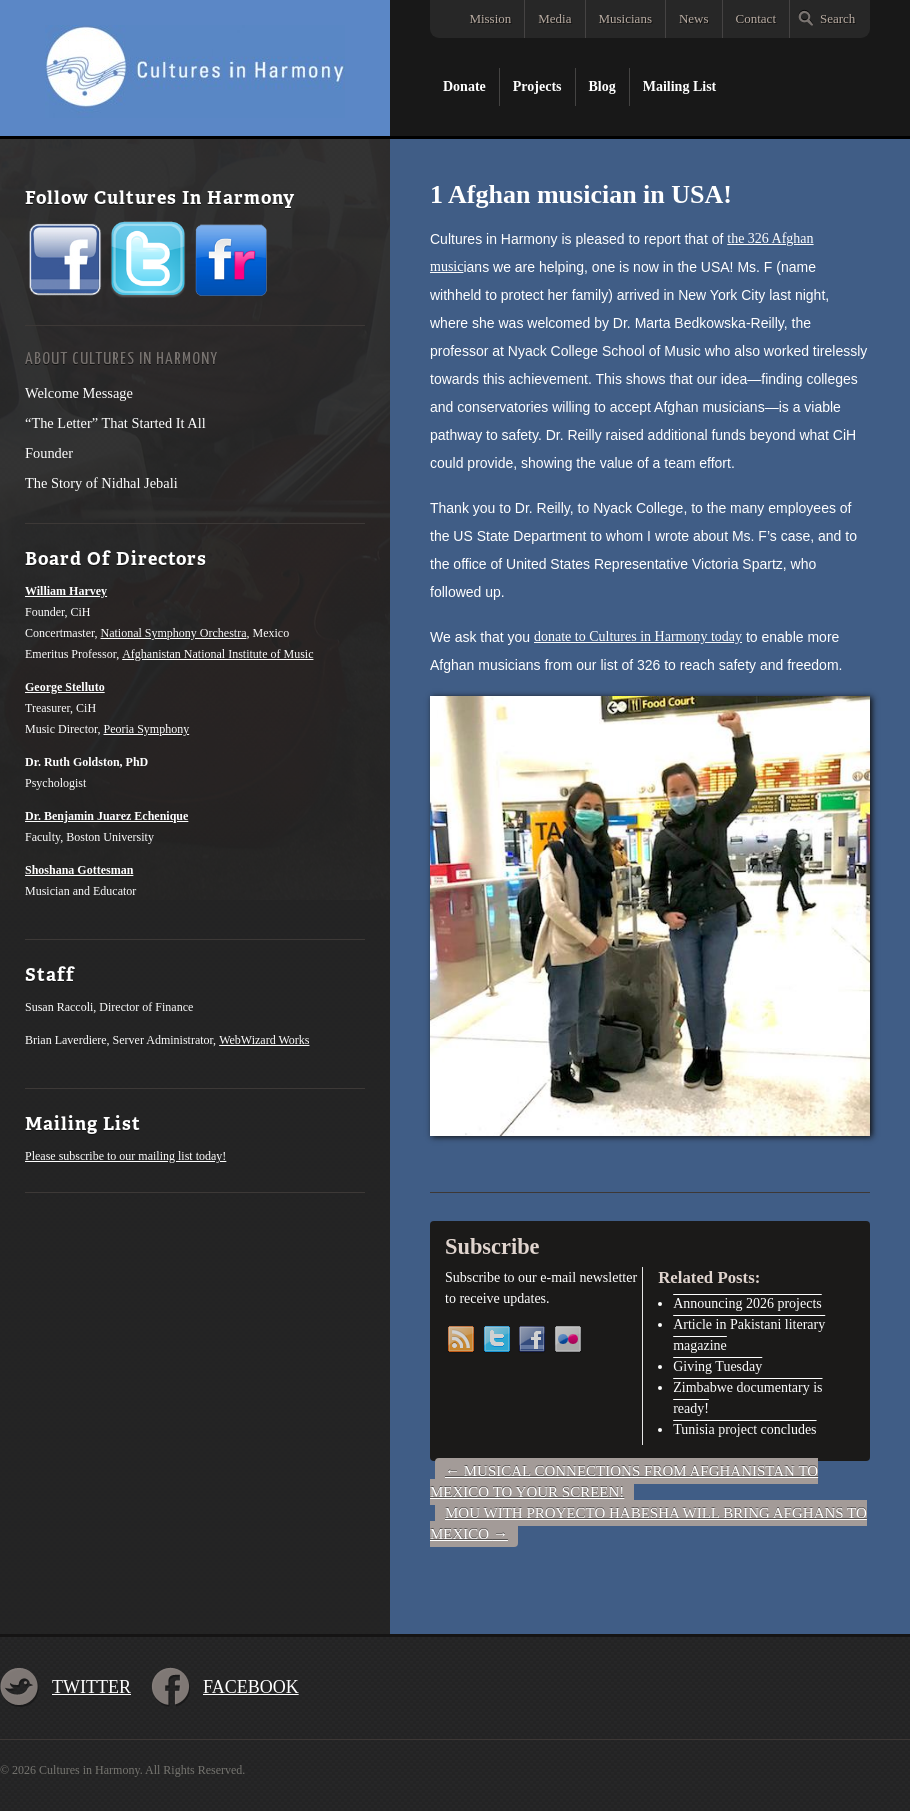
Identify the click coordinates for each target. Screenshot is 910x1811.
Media (554, 18)
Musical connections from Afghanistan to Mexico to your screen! (624, 1481)
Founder (49, 453)
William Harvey (66, 591)
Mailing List (680, 86)
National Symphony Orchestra (174, 633)
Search (837, 18)
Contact (756, 18)
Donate (464, 86)
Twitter (91, 1687)
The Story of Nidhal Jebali (101, 483)
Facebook (251, 1687)
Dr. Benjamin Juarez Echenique (106, 816)
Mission (490, 18)
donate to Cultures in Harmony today (638, 636)
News (694, 18)
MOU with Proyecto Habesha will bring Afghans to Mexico (648, 1523)
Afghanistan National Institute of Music (217, 654)
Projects (537, 86)
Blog (602, 86)
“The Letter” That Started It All (115, 423)
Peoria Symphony (147, 729)
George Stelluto (65, 687)
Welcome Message (79, 393)
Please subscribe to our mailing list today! (125, 1156)
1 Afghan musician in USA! (581, 194)
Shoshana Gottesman (79, 870)
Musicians (625, 18)
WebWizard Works (264, 1040)
